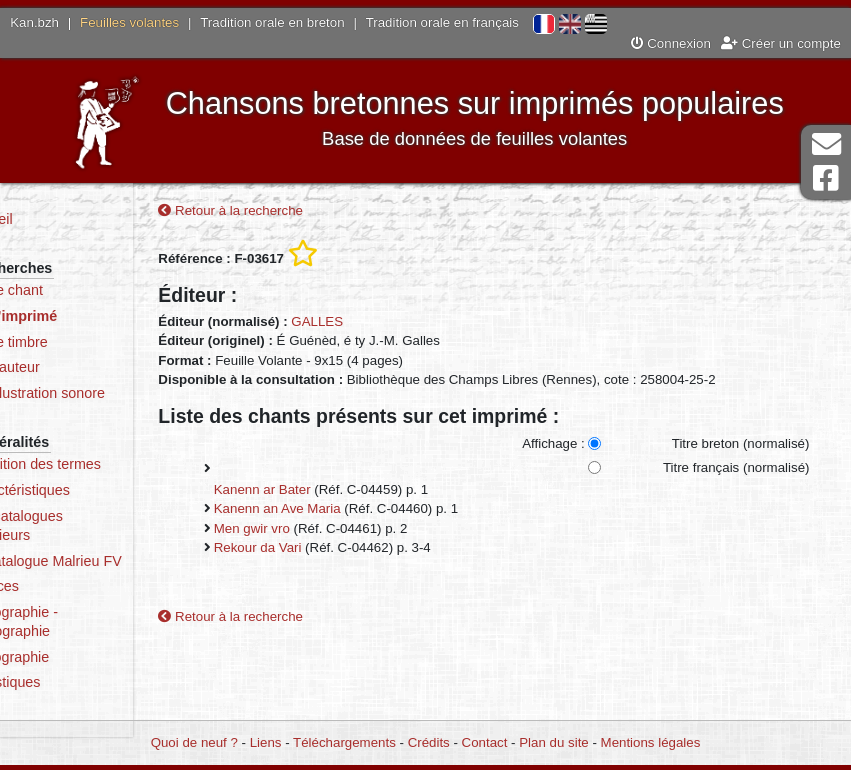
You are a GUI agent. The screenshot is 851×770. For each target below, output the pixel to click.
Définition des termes (108, 464)
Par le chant (79, 290)
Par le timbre (81, 342)
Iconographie (82, 676)
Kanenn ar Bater (321, 492)
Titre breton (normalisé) (739, 446)
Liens (266, 742)
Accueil (64, 219)
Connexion (671, 43)
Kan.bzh (34, 22)
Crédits (429, 742)
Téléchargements (344, 742)
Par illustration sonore (110, 393)
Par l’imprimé (86, 316)
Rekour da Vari (317, 550)
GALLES (377, 324)
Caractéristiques (93, 490)
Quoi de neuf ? (194, 742)
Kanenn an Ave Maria (336, 511)
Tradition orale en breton (272, 22)
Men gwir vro (311, 531)
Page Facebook (826, 178)
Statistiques (78, 702)
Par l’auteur (77, 367)
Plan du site (553, 742)
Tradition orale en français (442, 22)
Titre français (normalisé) (734, 470)
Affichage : (552, 446)
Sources (67, 606)
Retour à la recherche (290, 213)
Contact (485, 742)
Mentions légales (651, 742)
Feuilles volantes (129, 22)
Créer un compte (781, 43)
